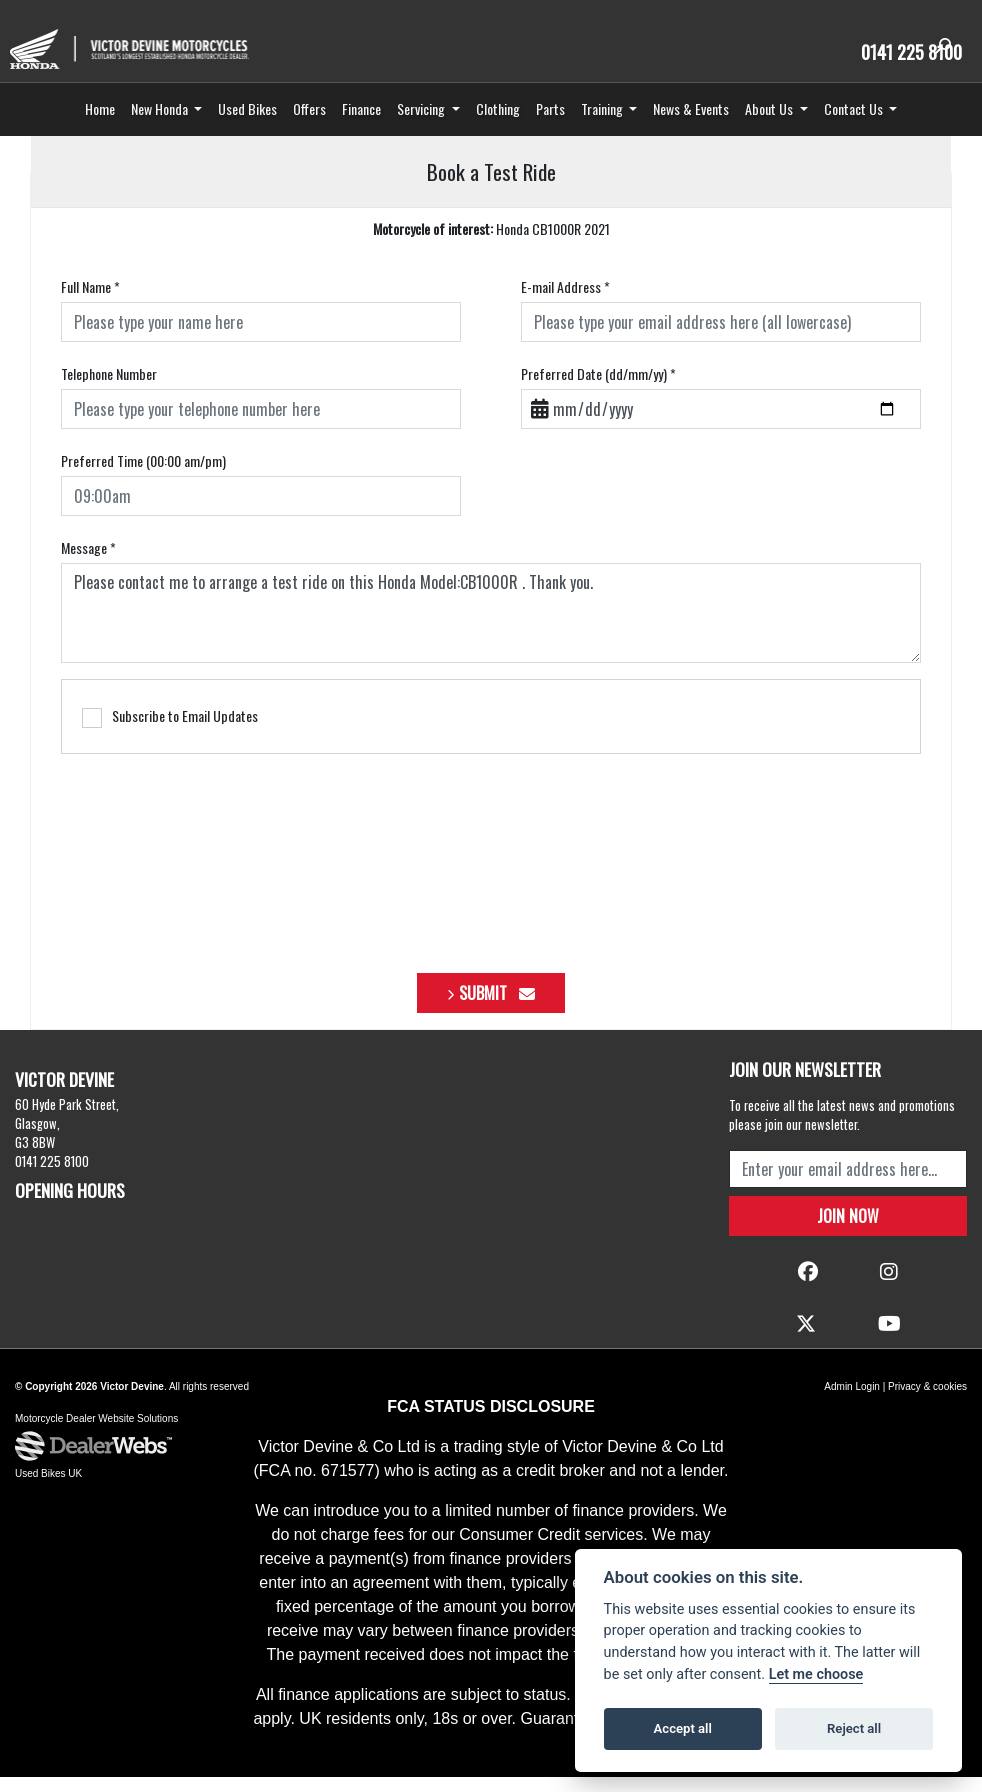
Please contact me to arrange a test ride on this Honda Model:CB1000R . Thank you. (491, 629)
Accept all (683, 1728)
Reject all (854, 1728)
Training (603, 123)
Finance (361, 123)
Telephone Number (109, 389)
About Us (770, 123)
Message (88, 563)
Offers (309, 123)
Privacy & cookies (927, 1401)
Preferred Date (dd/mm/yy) (598, 389)
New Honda (161, 123)
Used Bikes (247, 123)
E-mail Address (565, 302)
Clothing (498, 123)
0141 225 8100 (905, 51)
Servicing (422, 123)
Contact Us (855, 123)
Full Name (90, 302)
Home (100, 123)
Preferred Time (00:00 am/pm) (143, 476)
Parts (550, 123)
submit (497, 1008)
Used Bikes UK (48, 1489)
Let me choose (816, 1674)
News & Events (691, 123)
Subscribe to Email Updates (170, 732)
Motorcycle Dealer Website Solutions (96, 1434)
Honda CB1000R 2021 (491, 244)
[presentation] (491, 868)
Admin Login (852, 1401)
